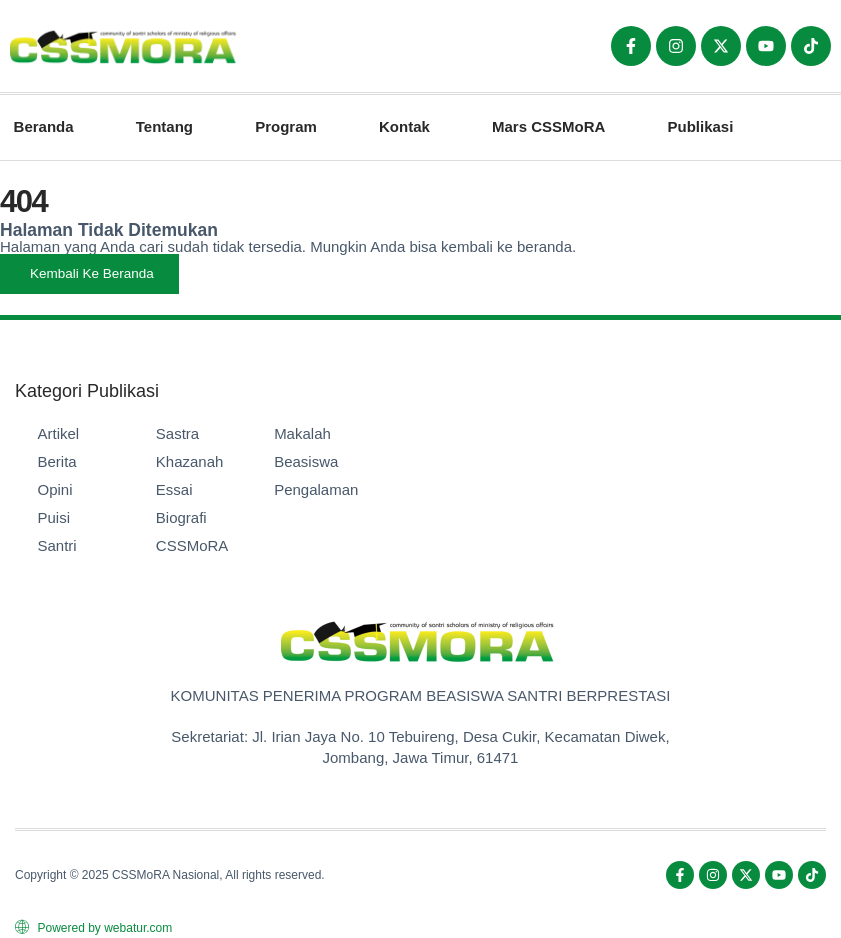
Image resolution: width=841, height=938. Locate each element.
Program (286, 126)
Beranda (44, 126)
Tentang (164, 126)
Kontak (404, 126)
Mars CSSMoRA (548, 126)
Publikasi (701, 126)
